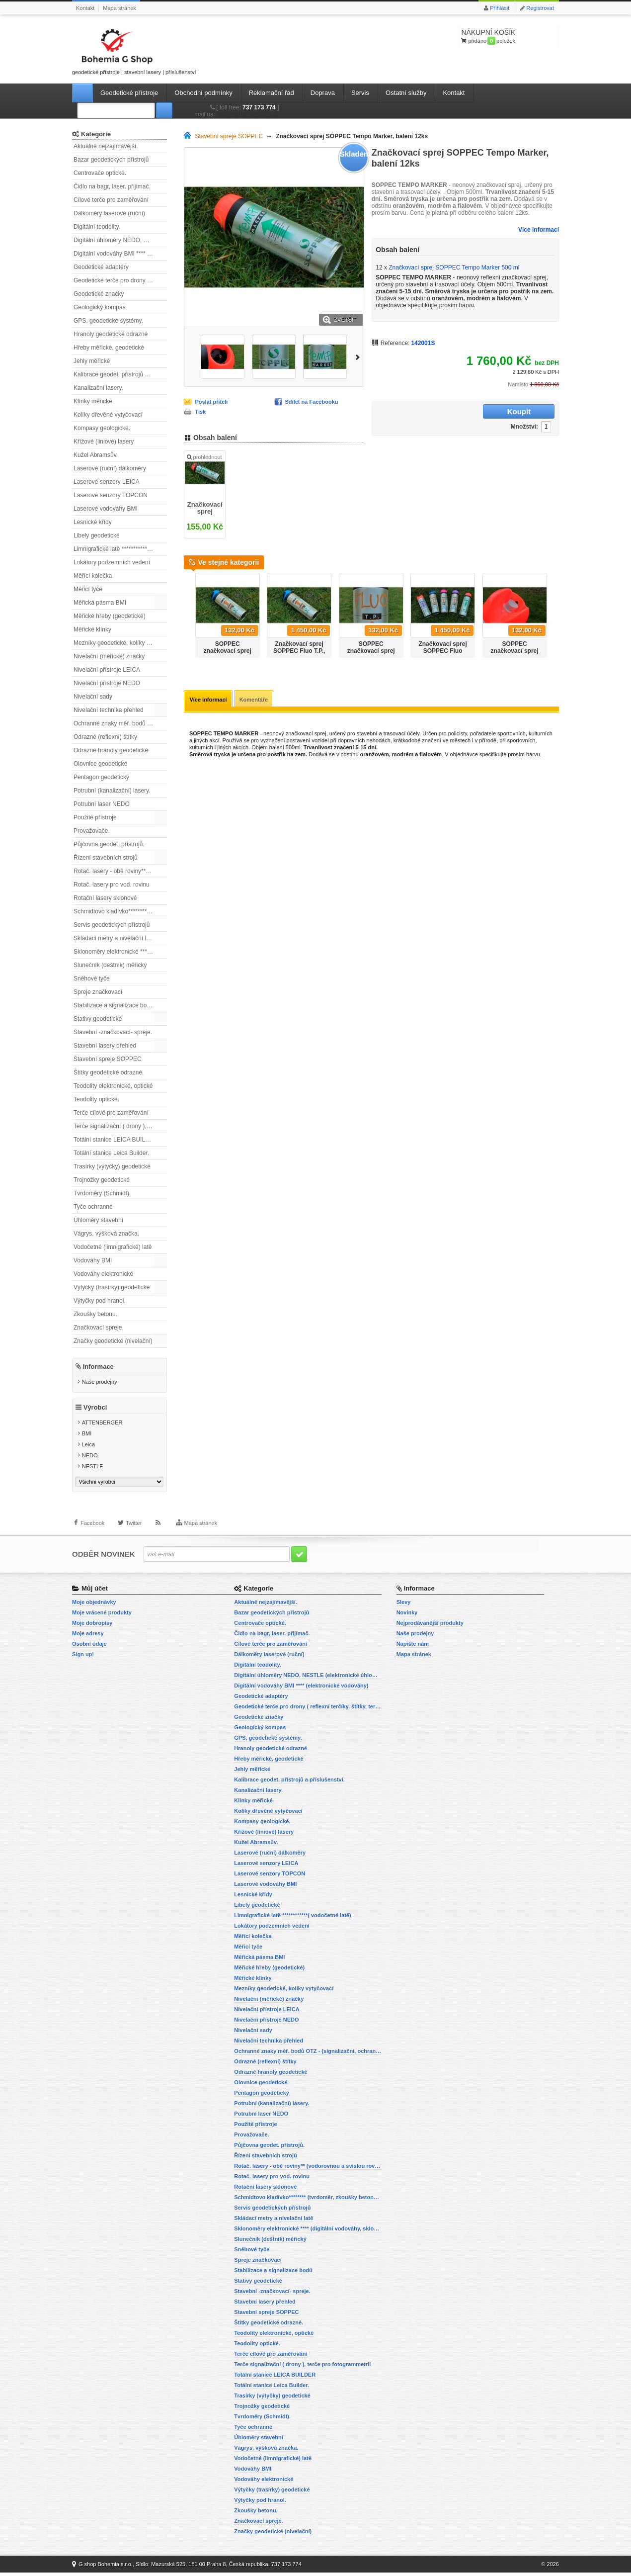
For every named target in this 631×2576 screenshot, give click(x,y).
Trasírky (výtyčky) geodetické (112, 1166)
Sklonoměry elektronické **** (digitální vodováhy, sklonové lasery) (120, 951)
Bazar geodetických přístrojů (111, 159)
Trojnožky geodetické (102, 1179)
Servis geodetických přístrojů (112, 924)
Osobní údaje (89, 1647)
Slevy (403, 1605)
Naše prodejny (99, 1382)
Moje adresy (88, 1637)
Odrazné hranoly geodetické (111, 750)
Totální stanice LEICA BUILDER (116, 1139)
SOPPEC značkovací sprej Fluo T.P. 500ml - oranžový (515, 658)
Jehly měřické (92, 360)
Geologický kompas (100, 307)
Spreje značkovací (98, 991)
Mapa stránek (119, 8)
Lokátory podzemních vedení (112, 562)
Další (359, 356)
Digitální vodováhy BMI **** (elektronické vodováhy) (120, 253)
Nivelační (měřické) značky (109, 656)
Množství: (461, 412)
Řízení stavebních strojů (106, 857)
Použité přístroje (95, 817)
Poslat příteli (211, 402)
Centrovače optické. (100, 173)
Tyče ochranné (93, 1206)
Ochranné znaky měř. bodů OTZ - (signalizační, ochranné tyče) (120, 723)
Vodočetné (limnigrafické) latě (113, 1247)
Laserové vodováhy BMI (106, 508)
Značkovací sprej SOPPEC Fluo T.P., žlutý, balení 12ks (299, 654)
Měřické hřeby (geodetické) (110, 616)
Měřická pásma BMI (100, 602)
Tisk (200, 412)
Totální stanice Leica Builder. (111, 1153)
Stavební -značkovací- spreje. (113, 1032)
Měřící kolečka (93, 575)
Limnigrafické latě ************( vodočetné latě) (120, 548)
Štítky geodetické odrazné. (109, 1072)
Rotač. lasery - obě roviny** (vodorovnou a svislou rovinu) (120, 871)
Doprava (323, 92)
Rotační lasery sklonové (105, 897)
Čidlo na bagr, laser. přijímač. (112, 186)
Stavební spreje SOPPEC (108, 1059)
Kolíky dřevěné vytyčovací (108, 414)
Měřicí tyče (88, 589)
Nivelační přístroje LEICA (107, 669)
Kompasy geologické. (102, 428)
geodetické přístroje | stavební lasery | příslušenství (134, 50)
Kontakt (85, 8)
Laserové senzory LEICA (107, 481)
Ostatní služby (406, 92)
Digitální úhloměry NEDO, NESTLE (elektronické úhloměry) (120, 240)
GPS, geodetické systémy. (108, 320)
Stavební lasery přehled (105, 1045)
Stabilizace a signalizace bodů (114, 1005)
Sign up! (83, 1658)
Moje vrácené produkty (102, 1616)
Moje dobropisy (92, 1626)
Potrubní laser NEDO (102, 803)
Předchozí (187, 616)
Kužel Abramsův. (96, 454)
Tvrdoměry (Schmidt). (102, 1193)
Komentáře (255, 704)
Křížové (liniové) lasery (104, 441)
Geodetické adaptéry (101, 267)
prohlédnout (204, 462)
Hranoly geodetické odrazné (111, 334)
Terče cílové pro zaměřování (111, 1112)
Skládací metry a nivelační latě (114, 938)
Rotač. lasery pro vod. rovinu (112, 884)
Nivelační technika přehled (109, 710)
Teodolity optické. (96, 1099)
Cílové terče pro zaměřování (111, 199)
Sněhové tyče (92, 978)
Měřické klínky (92, 629)
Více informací (538, 229)
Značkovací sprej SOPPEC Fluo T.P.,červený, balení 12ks (443, 658)
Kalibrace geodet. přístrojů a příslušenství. (120, 374)
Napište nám (412, 1647)
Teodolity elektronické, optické (113, 1085)
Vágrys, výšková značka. (106, 1233)
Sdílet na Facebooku (311, 402)
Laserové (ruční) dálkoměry (110, 468)
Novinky (407, 1616)
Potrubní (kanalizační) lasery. (112, 790)
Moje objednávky (94, 1605)
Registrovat (540, 8)
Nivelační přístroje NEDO (107, 683)
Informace (98, 1366)
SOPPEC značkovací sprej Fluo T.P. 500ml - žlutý (227, 658)
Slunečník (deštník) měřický (110, 965)
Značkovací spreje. (99, 1327)
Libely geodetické (97, 535)
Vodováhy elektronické (103, 1273)
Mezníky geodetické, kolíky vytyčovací (120, 642)
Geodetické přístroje (129, 92)
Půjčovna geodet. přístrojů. (109, 844)
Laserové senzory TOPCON (111, 495)
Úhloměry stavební (98, 1220)
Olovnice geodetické (100, 763)
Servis (360, 92)
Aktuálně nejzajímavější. (106, 146)
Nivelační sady (93, 696)
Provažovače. (92, 830)
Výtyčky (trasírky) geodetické (112, 1287)
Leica (88, 1448)
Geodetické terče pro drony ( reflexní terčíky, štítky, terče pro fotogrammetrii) (120, 280)
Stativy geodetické (98, 1018)
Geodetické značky (99, 293)
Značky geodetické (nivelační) (113, 1340)
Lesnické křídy (93, 522)
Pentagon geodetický (101, 777)
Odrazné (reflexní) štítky (105, 736)
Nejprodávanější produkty (430, 1626)
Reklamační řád (271, 92)
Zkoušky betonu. (95, 1314)
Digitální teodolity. (97, 226)
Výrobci (95, 1411)
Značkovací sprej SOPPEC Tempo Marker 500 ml (205, 510)
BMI (87, 1437)
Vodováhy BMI (93, 1260)
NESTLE (92, 1470)
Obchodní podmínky (203, 92)
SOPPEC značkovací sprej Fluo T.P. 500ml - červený (371, 658)
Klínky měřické (93, 401)
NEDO (90, 1459)
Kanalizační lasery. (98, 387)
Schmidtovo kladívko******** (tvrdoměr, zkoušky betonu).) (120, 911)
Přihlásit (499, 8)
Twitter (134, 1531)
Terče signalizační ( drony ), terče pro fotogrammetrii (120, 1126)
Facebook (92, 1531)
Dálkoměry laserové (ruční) (109, 213)
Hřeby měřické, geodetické (109, 347)
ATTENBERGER (102, 1426)
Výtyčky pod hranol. (100, 1300)
